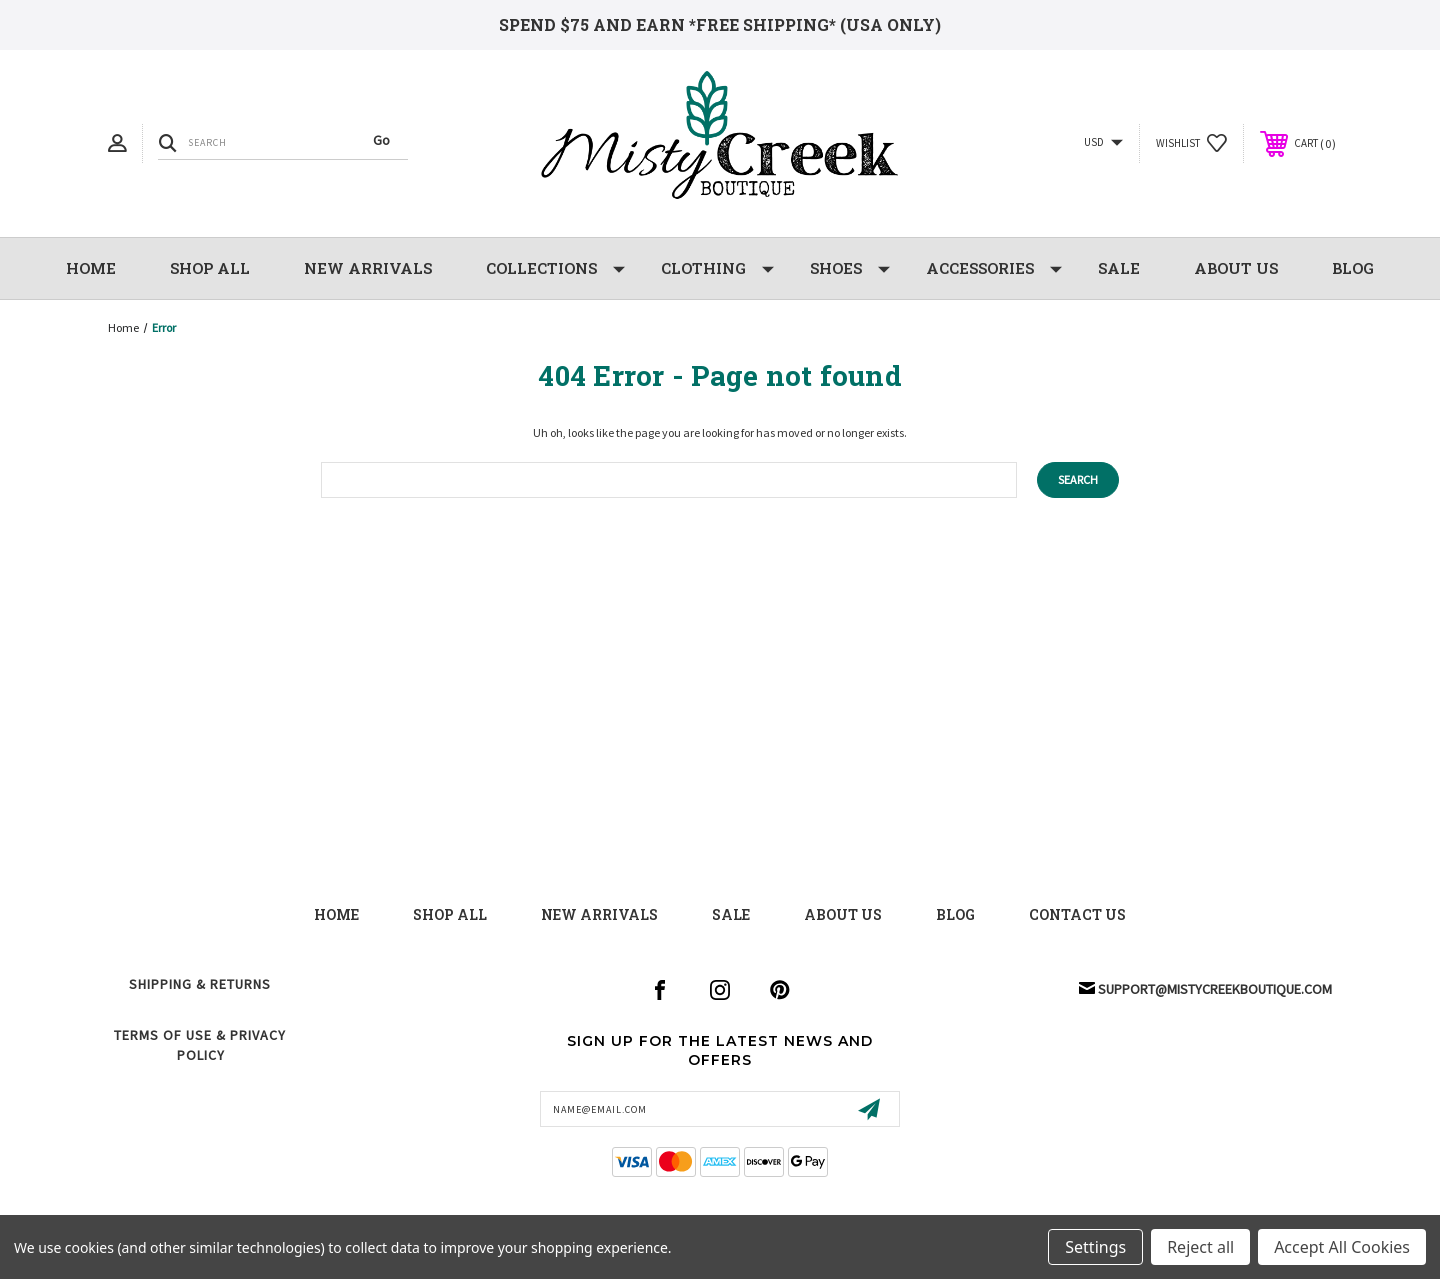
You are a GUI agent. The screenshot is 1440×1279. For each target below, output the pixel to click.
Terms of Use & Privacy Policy (200, 1045)
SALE (1119, 268)
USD (1103, 142)
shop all (450, 914)
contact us (1077, 914)
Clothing (717, 268)
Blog (1353, 268)
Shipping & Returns (200, 984)
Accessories (994, 268)
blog (955, 914)
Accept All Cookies (1342, 1247)
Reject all (1200, 1247)
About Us (1236, 268)
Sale (731, 914)
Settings (1095, 1247)
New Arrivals (599, 914)
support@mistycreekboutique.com (1215, 989)
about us (843, 914)
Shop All (210, 268)
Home (91, 268)
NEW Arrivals (368, 268)
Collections (555, 268)
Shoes (850, 268)
